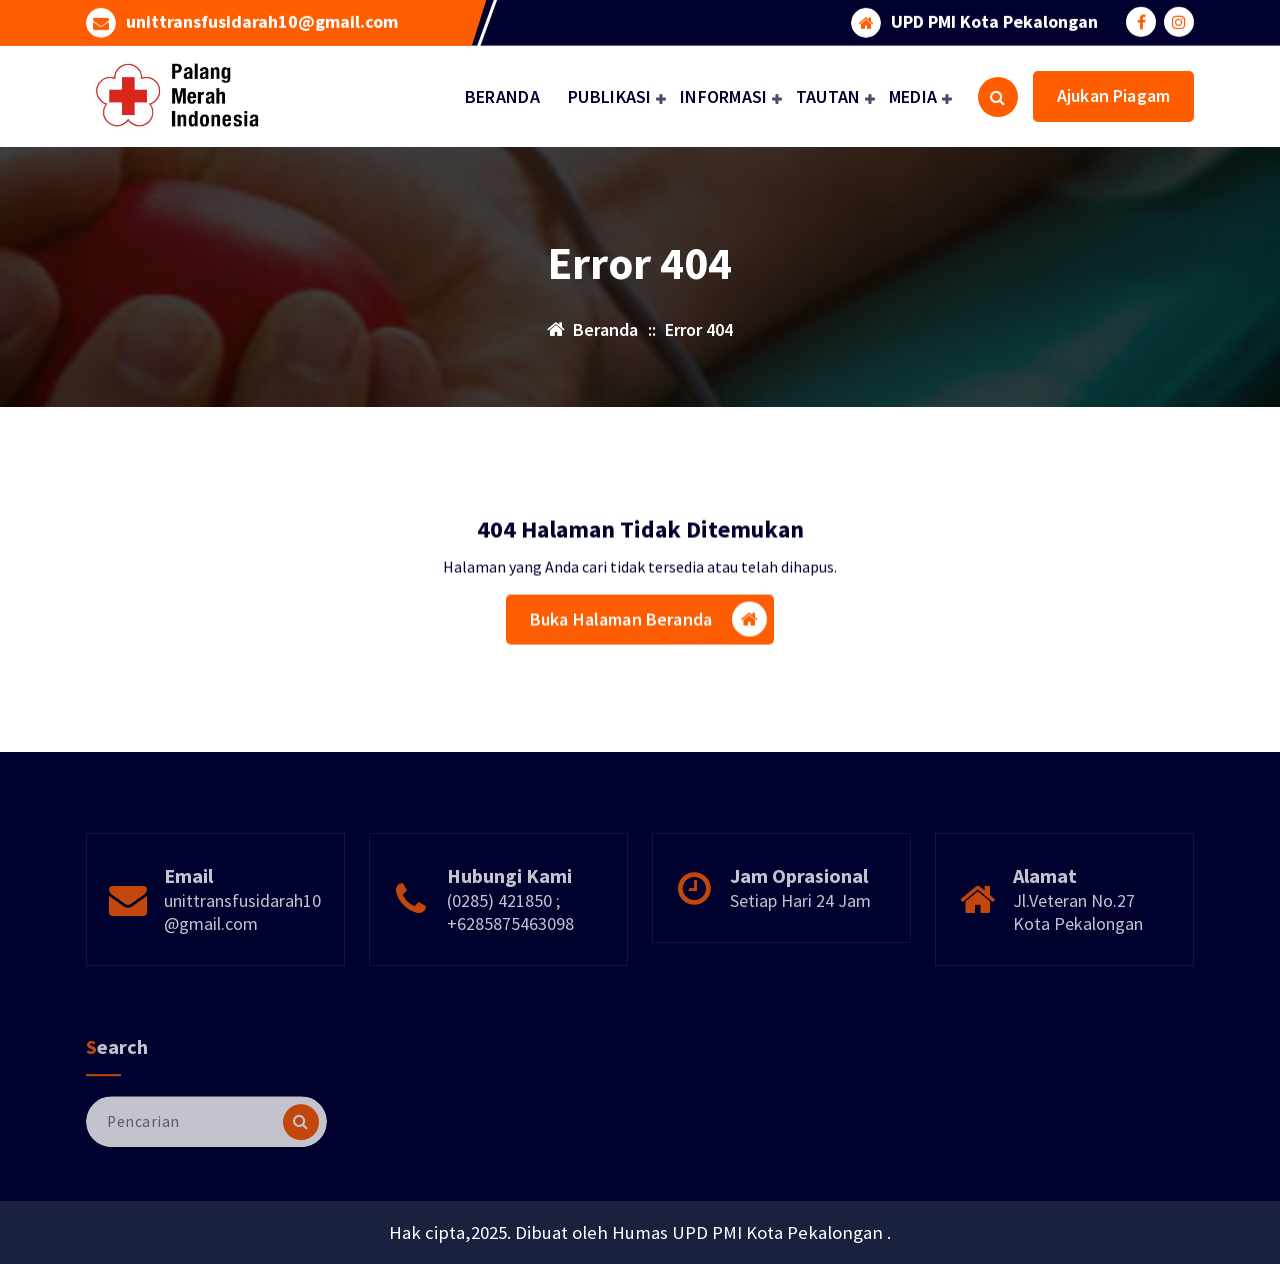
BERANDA (502, 96)
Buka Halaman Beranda (648, 622)
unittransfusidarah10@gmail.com (262, 21)
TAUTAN (828, 96)
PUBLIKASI (610, 96)
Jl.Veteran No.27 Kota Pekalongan (1078, 942)
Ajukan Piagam (1113, 95)
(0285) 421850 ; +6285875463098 (510, 942)
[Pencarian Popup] (998, 97)
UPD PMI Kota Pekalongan (994, 21)
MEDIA (913, 96)
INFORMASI (724, 96)
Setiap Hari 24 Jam (800, 930)
